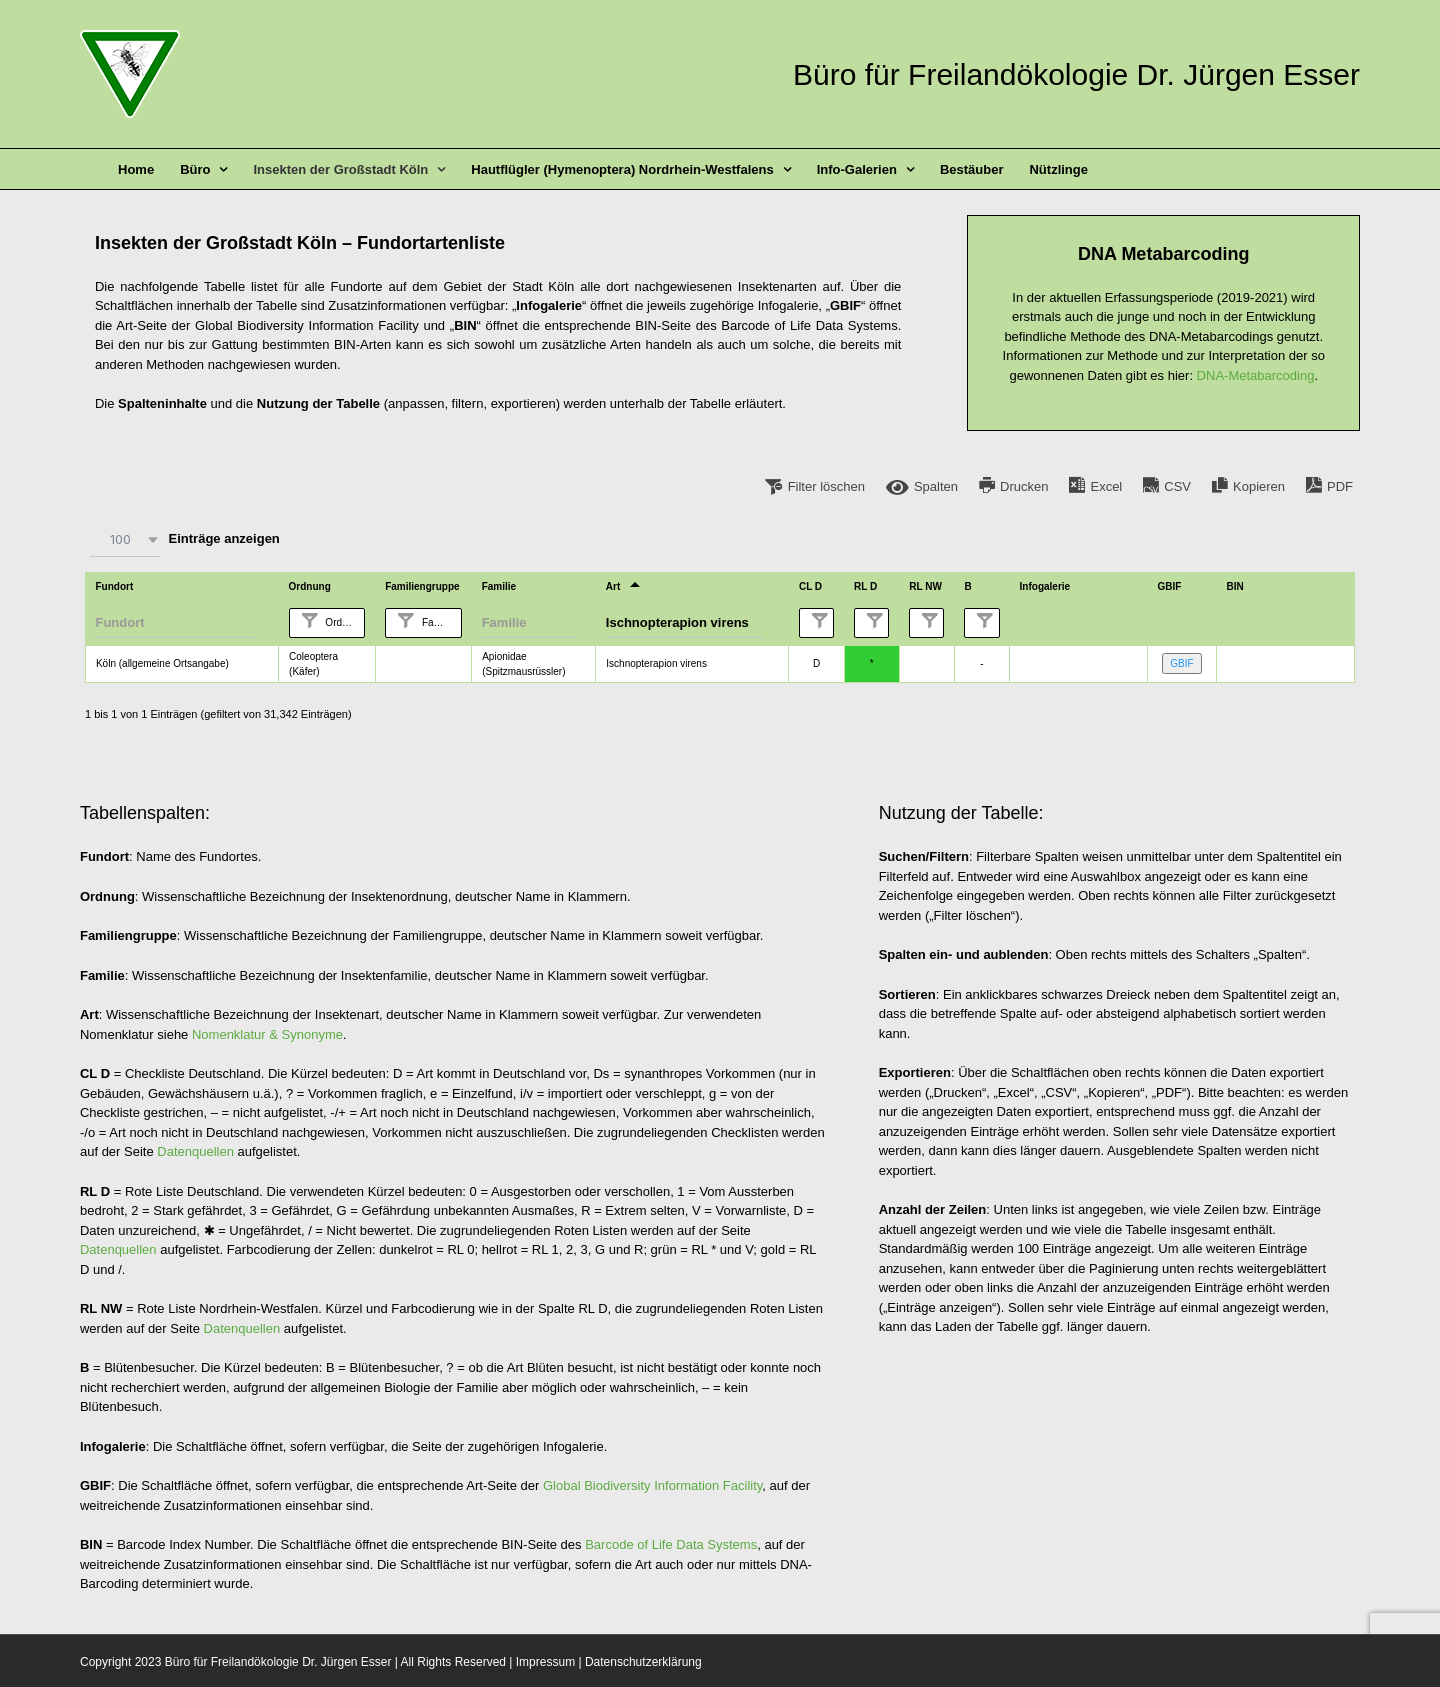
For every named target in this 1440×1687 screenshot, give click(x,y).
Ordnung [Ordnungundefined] (310, 586)
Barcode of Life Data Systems (671, 1544)
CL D (833, 622)
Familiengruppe (440, 622)
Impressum (545, 1662)
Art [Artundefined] (613, 586)
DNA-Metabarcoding (1256, 375)
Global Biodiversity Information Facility (652, 1485)
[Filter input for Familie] (530, 623)
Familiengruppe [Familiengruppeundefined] (422, 586)
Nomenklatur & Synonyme (267, 1034)
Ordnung (344, 622)
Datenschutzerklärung (643, 1662)
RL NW (943, 622)
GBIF (1181, 663)
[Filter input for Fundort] (174, 623)
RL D (888, 622)
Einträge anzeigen (182, 539)
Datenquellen (195, 1151)
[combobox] (125, 539)
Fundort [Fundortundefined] (114, 586)
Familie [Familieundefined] (499, 586)
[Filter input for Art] (685, 623)
